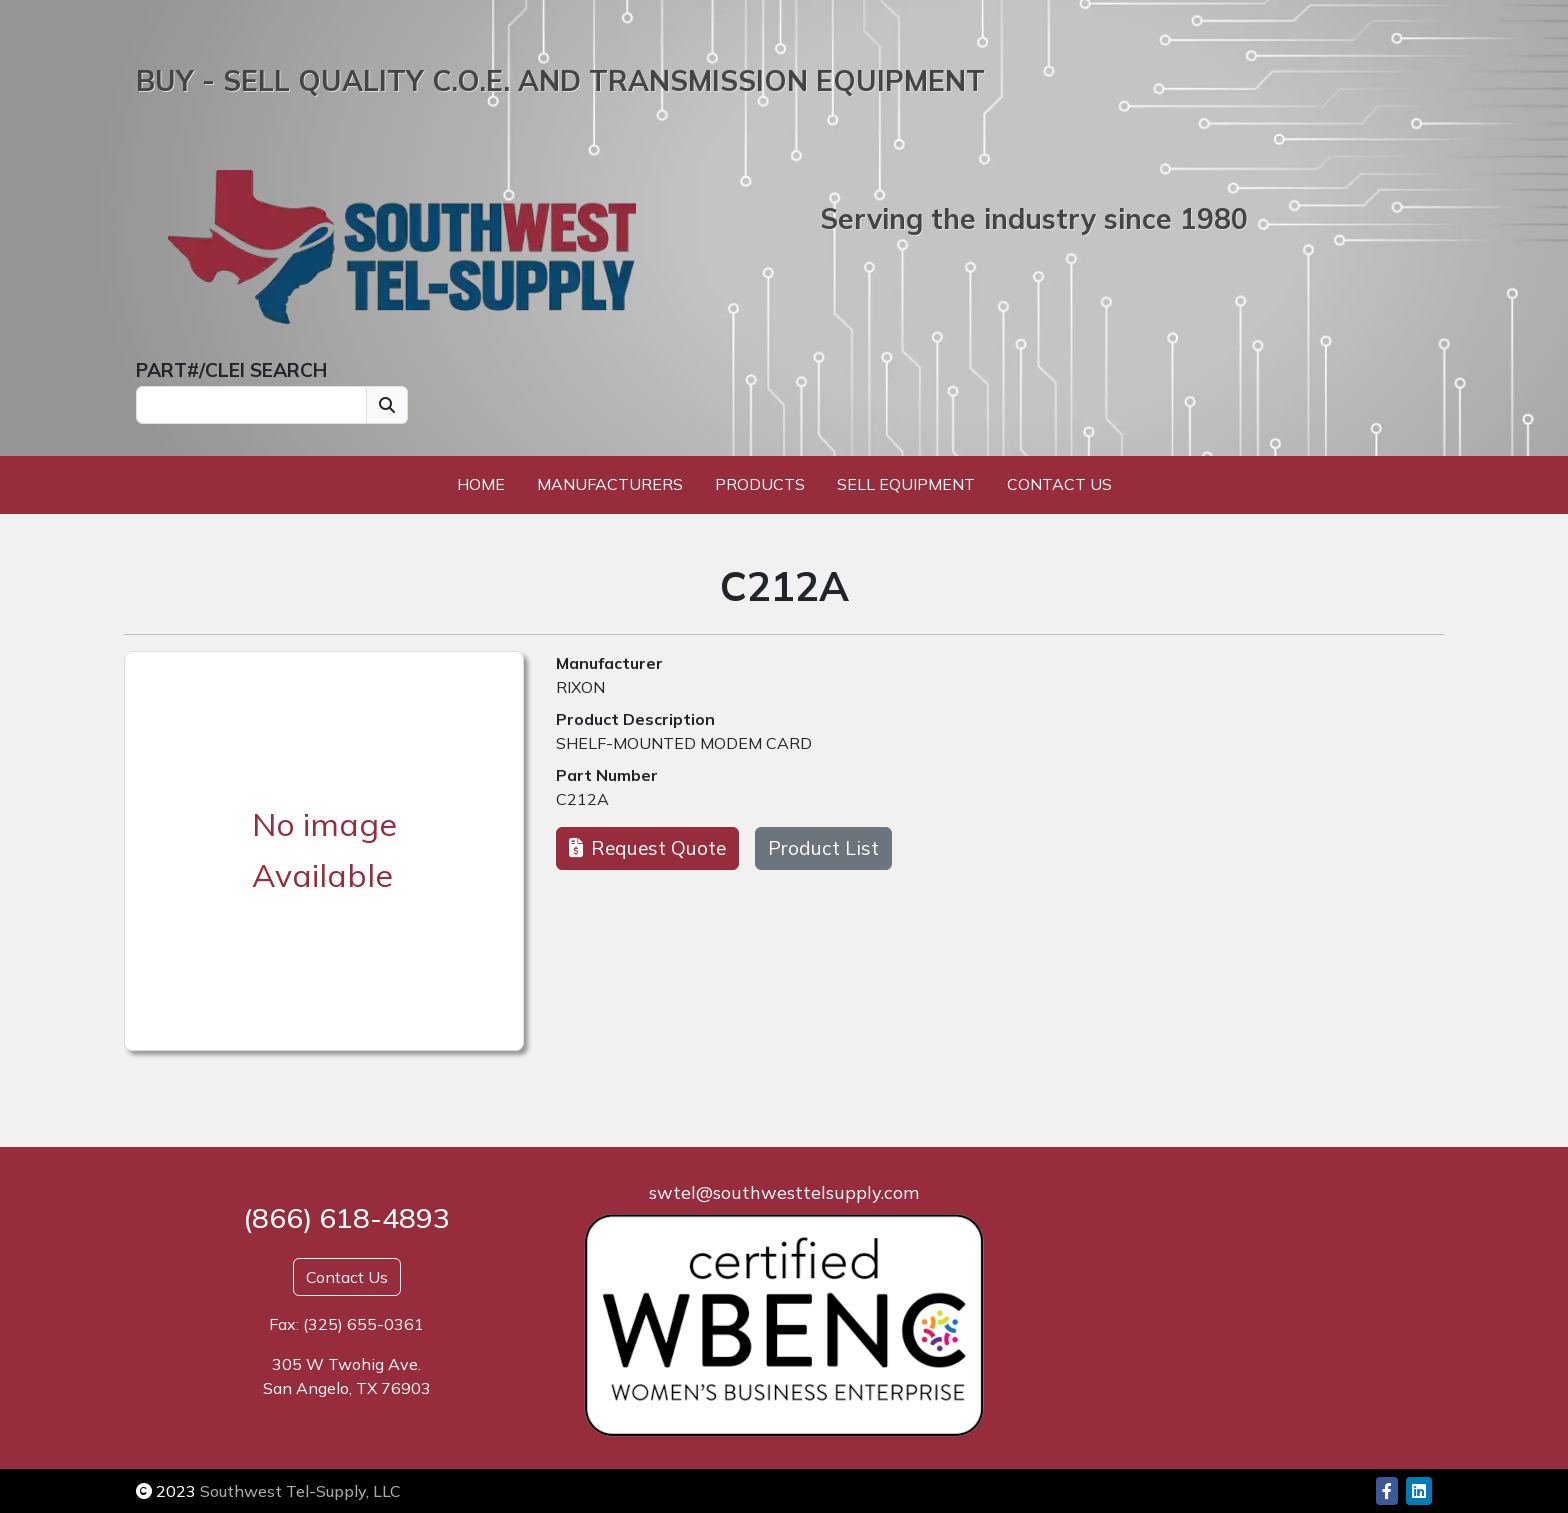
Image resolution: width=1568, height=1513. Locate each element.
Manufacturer (609, 663)
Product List (823, 848)
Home (481, 484)
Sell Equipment (906, 484)
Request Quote (647, 848)
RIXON (580, 687)
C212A (582, 799)
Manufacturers (610, 484)
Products (760, 484)
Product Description (635, 719)
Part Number (607, 775)
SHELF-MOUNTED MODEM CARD (684, 743)
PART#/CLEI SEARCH (231, 370)
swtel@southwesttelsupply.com (784, 1192)
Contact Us (1059, 484)
